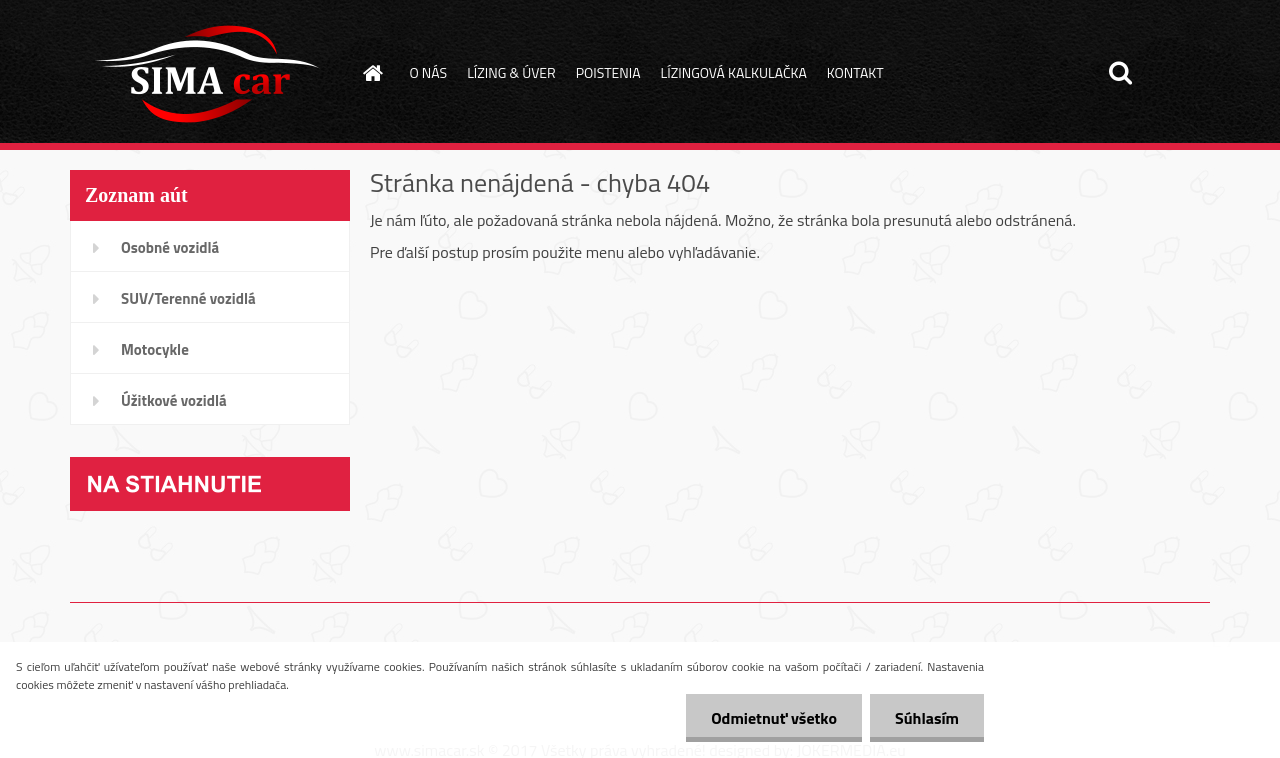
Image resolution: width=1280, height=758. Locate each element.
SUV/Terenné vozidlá (188, 298)
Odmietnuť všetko (774, 718)
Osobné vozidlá (170, 247)
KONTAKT (855, 72)
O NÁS (429, 72)
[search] (1120, 73)
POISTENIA (608, 72)
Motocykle (155, 349)
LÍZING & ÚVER (511, 72)
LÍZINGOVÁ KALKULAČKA (734, 72)
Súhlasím (927, 718)
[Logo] (207, 74)
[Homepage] (372, 73)
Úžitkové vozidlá (174, 400)
